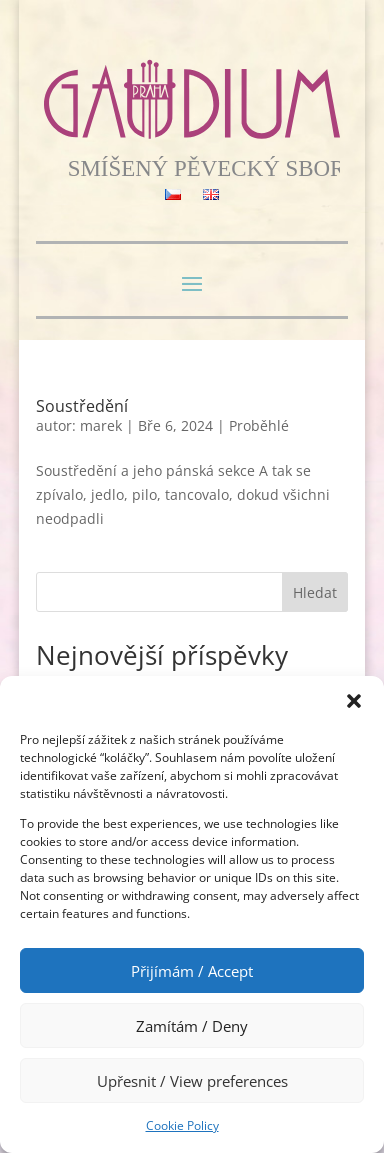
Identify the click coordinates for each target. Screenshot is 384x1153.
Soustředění (82, 406)
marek (101, 425)
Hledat (315, 592)
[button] (354, 701)
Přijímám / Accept (192, 971)
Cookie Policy (182, 1125)
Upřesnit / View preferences (192, 1081)
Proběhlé (259, 425)
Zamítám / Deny (192, 1026)
